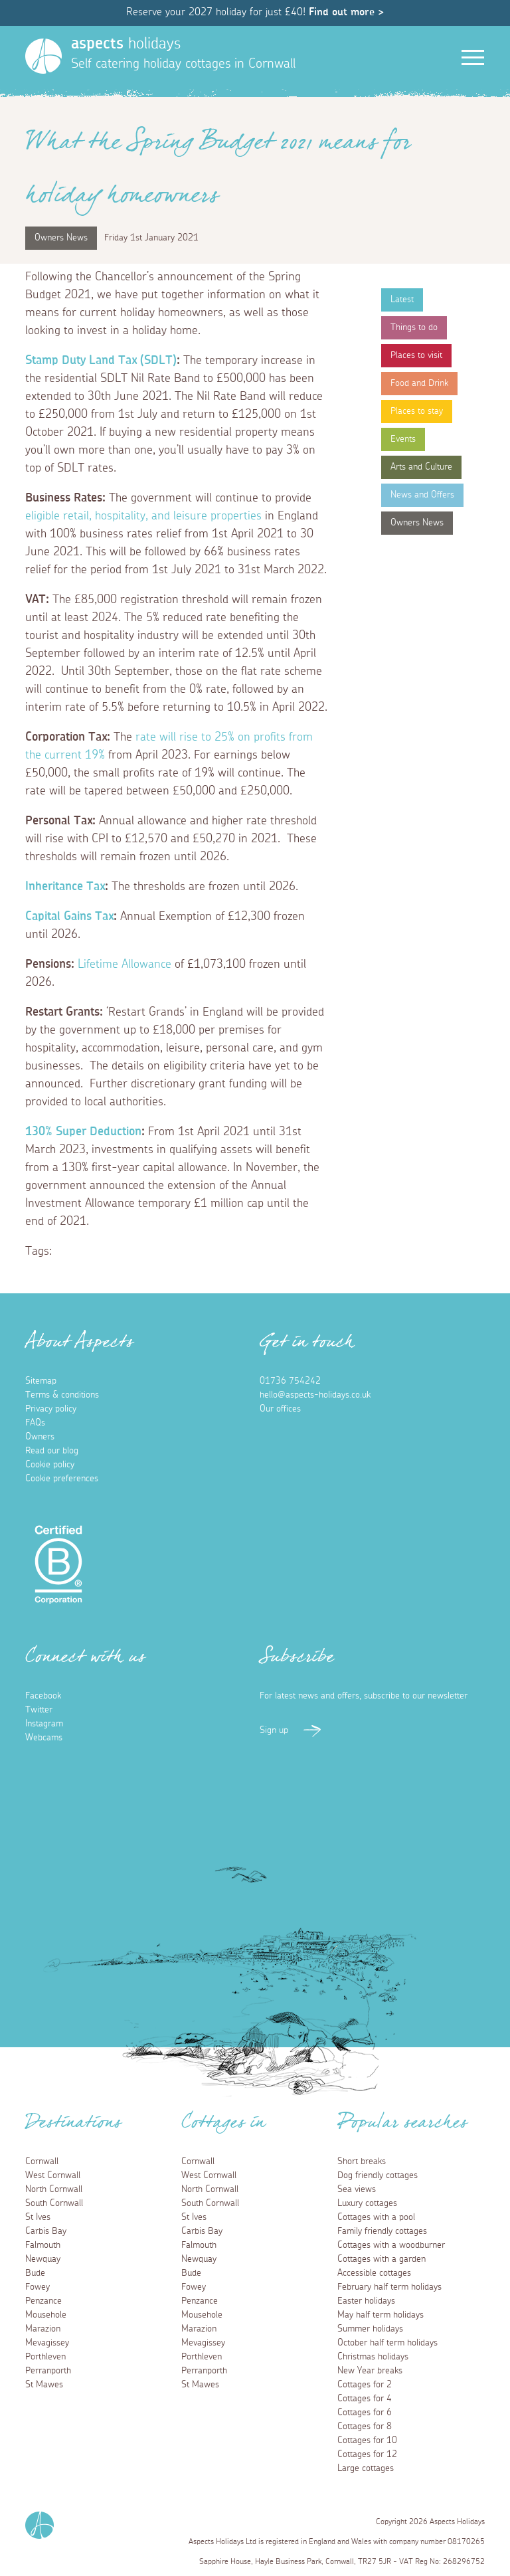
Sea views (356, 2189)
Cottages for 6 (364, 2412)
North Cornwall (53, 2189)
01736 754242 (290, 1381)
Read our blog (51, 1450)
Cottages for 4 (364, 2398)
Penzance (43, 2301)
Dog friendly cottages (377, 2175)
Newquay (42, 2259)
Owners (39, 1436)
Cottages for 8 (364, 2426)
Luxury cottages (367, 2203)
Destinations (73, 2126)
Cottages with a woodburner (391, 2245)
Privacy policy (50, 1409)
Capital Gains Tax (69, 917)
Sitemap (40, 1381)
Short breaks (361, 2161)
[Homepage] (43, 56)
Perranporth (48, 2370)
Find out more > (346, 12)
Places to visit (416, 355)
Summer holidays (370, 2329)
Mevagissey (47, 2342)
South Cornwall (54, 2203)
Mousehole (45, 2315)
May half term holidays (380, 2315)
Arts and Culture (421, 467)
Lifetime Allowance (124, 964)
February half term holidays (389, 2287)
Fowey (37, 2287)
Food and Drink (419, 383)
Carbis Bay (45, 2231)
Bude (35, 2273)
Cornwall (41, 2161)
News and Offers (422, 495)
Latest (402, 299)
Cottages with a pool (376, 2217)
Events (403, 439)
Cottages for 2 (364, 2384)
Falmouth (42, 2245)
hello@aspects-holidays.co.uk (315, 1395)
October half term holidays (387, 2342)
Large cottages (365, 2468)
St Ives (37, 2217)
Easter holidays (366, 2301)
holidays (126, 44)
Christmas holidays (372, 2356)
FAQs (35, 1422)
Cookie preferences (61, 1478)
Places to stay (416, 411)
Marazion (42, 2329)
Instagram (44, 1723)
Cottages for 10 (367, 2440)
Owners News (417, 522)
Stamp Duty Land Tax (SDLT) (101, 361)
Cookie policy (49, 1464)
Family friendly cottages (382, 2231)
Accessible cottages (374, 2273)
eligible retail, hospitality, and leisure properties (143, 516)
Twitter (38, 1709)
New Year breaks (369, 2370)
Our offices (280, 1409)
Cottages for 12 (367, 2454)
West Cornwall (52, 2175)
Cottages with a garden (381, 2259)
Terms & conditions (62, 1395)
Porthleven (45, 2356)
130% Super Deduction (83, 1132)
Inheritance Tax (65, 887)
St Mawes (44, 2384)
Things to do (414, 327)
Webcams (43, 1737)
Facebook (43, 1696)
